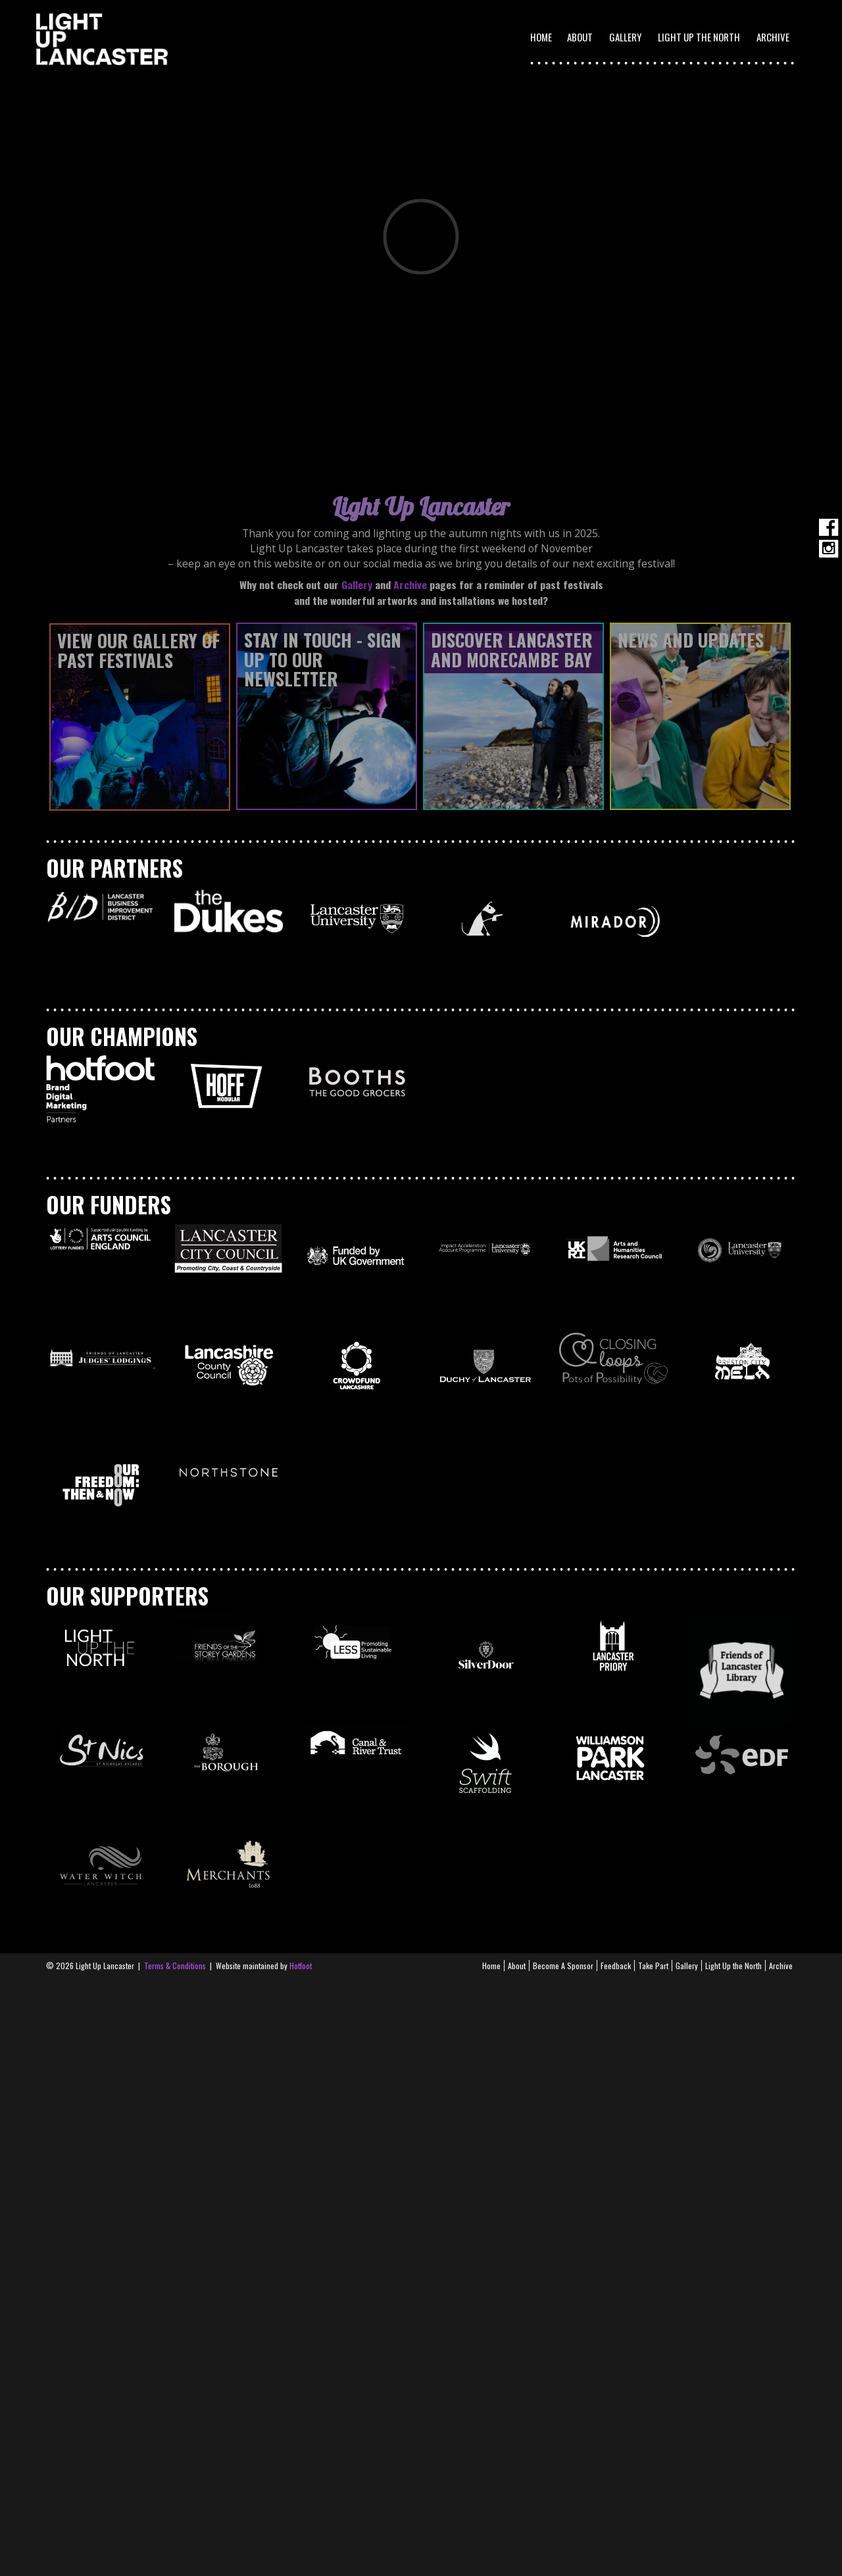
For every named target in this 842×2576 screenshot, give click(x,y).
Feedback (616, 1965)
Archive (772, 37)
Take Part (653, 1965)
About (517, 1965)
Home (541, 37)
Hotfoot (300, 1965)
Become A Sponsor (563, 1965)
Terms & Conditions (175, 1965)
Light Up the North (699, 37)
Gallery (625, 37)
